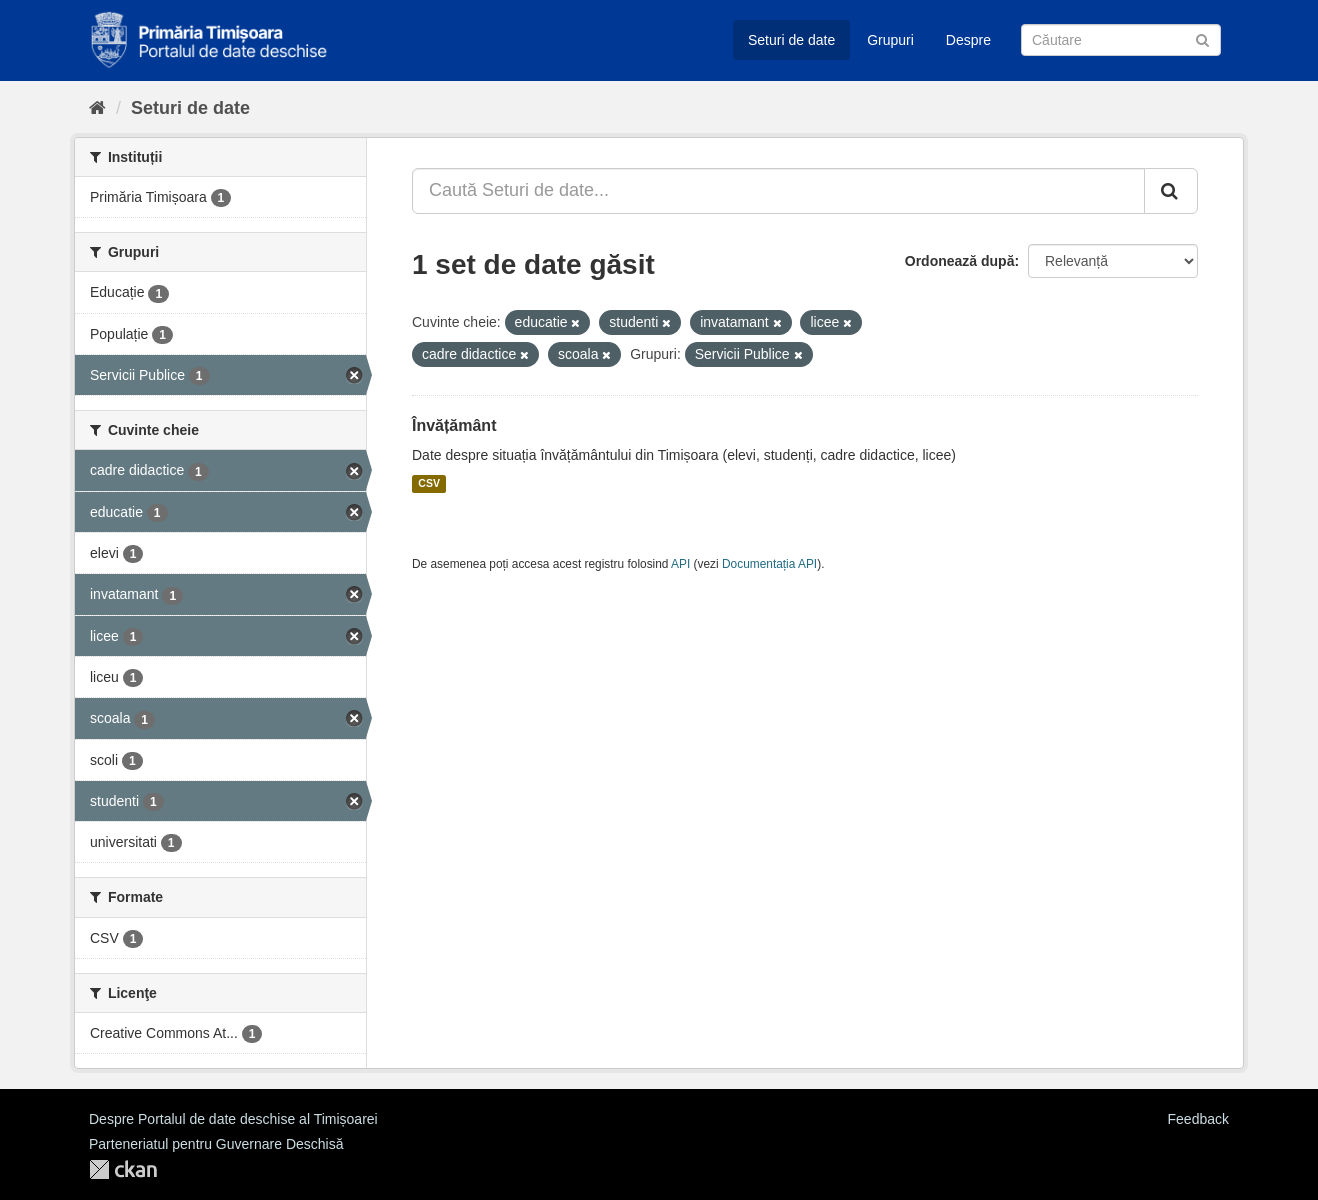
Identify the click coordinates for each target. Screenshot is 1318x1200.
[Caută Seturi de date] (1121, 40)
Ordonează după (960, 261)
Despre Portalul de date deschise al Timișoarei (233, 1119)
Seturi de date (791, 40)
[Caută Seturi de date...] (778, 191)
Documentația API (769, 564)
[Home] (97, 108)
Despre (968, 40)
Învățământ (454, 425)
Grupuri (890, 40)
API (680, 564)
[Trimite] (1202, 38)
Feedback (1198, 1119)
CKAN (123, 1169)
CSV (429, 484)
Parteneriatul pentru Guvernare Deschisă (216, 1144)
